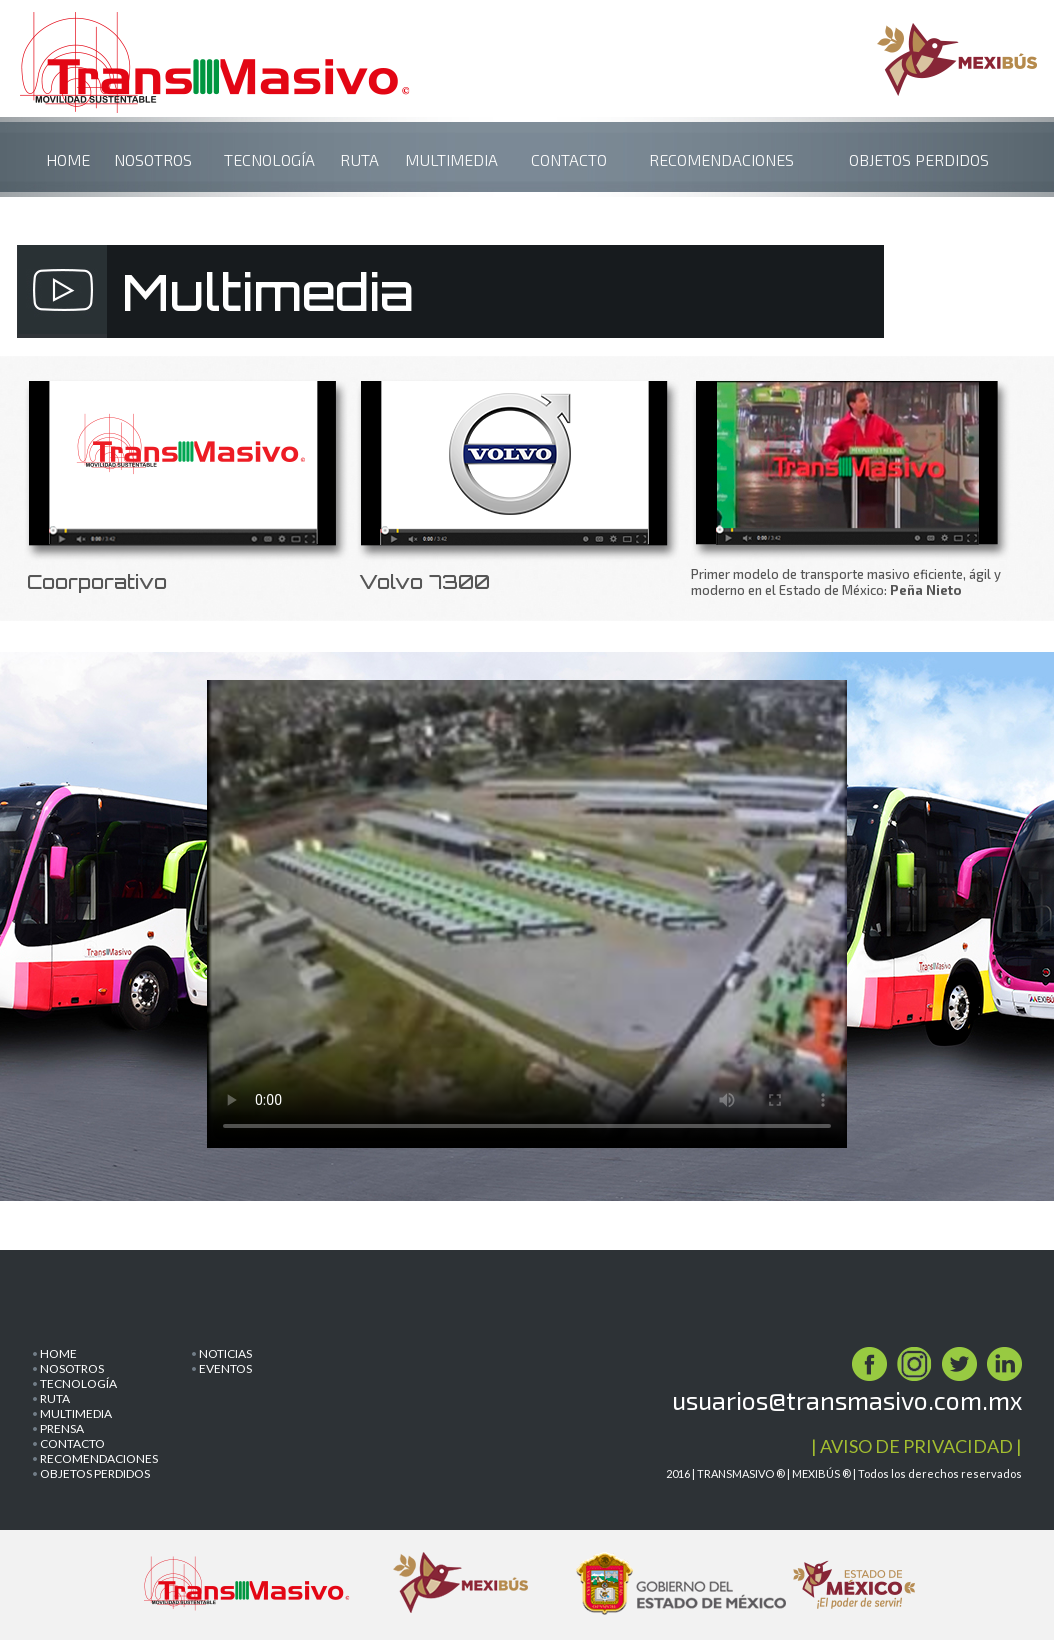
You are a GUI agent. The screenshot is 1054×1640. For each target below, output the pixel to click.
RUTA (359, 159)
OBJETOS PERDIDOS (919, 159)
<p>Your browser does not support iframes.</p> (527, 922)
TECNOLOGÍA (269, 159)
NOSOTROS (153, 159)
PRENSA (62, 1428)
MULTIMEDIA (451, 159)
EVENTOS (225, 1368)
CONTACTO (569, 159)
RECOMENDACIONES (721, 159)
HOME (68, 159)
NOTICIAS (225, 1353)
